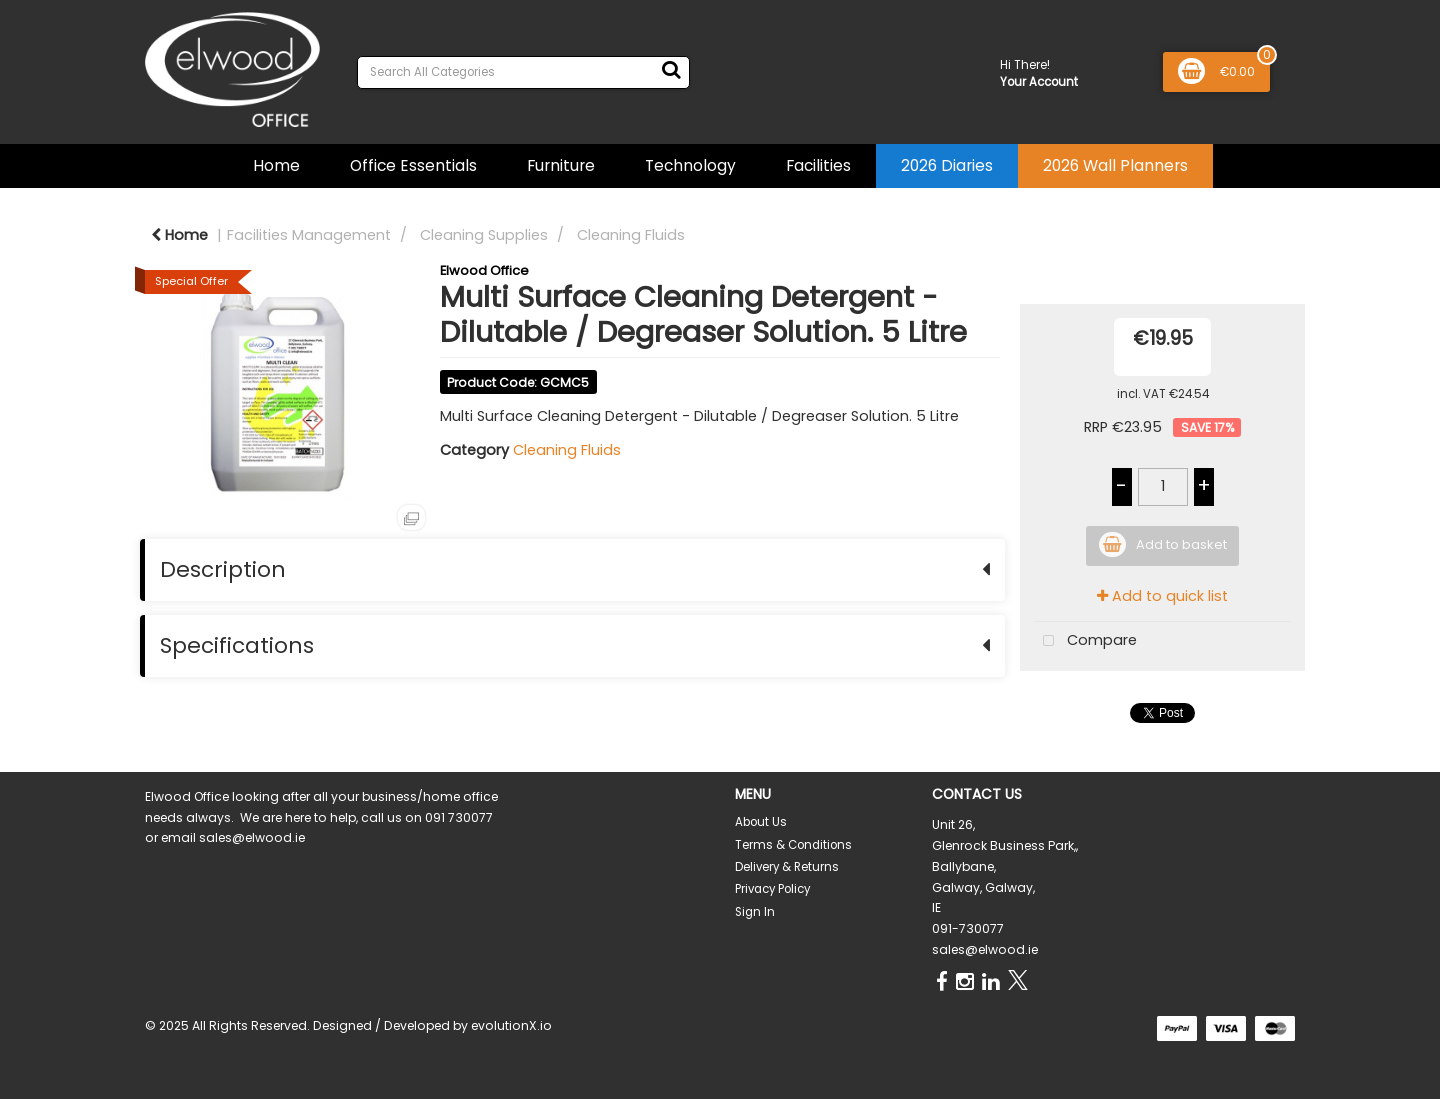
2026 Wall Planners (1115, 165)
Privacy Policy (772, 889)
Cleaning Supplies (484, 235)
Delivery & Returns (787, 867)
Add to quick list (1162, 596)
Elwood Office (484, 270)
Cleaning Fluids (631, 235)
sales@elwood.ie (985, 949)
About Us (761, 822)
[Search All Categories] (523, 72)
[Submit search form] (671, 70)
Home (276, 165)
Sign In (755, 912)
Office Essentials (413, 165)
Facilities (818, 165)
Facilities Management (309, 235)
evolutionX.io (511, 1025)
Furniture (561, 165)
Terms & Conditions (793, 845)
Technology (690, 165)
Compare (1085, 641)
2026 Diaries (947, 165)
